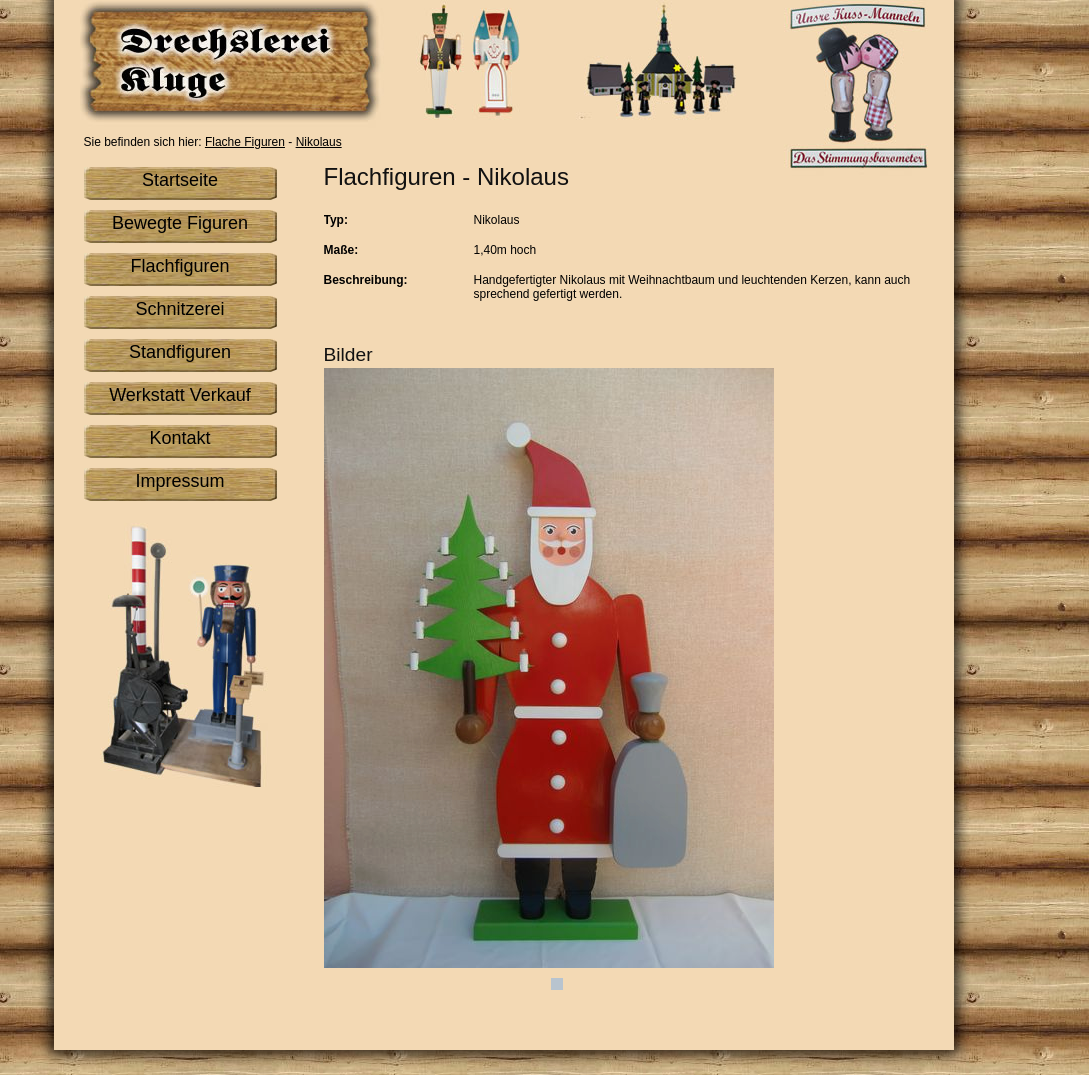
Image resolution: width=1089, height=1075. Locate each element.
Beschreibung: (366, 280)
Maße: (341, 250)
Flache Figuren (245, 142)
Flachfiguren (179, 266)
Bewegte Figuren (180, 223)
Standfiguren (180, 352)
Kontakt (179, 438)
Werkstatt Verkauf (180, 395)
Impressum (179, 481)
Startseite (180, 180)
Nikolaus (319, 142)
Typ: (336, 220)
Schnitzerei (179, 309)
